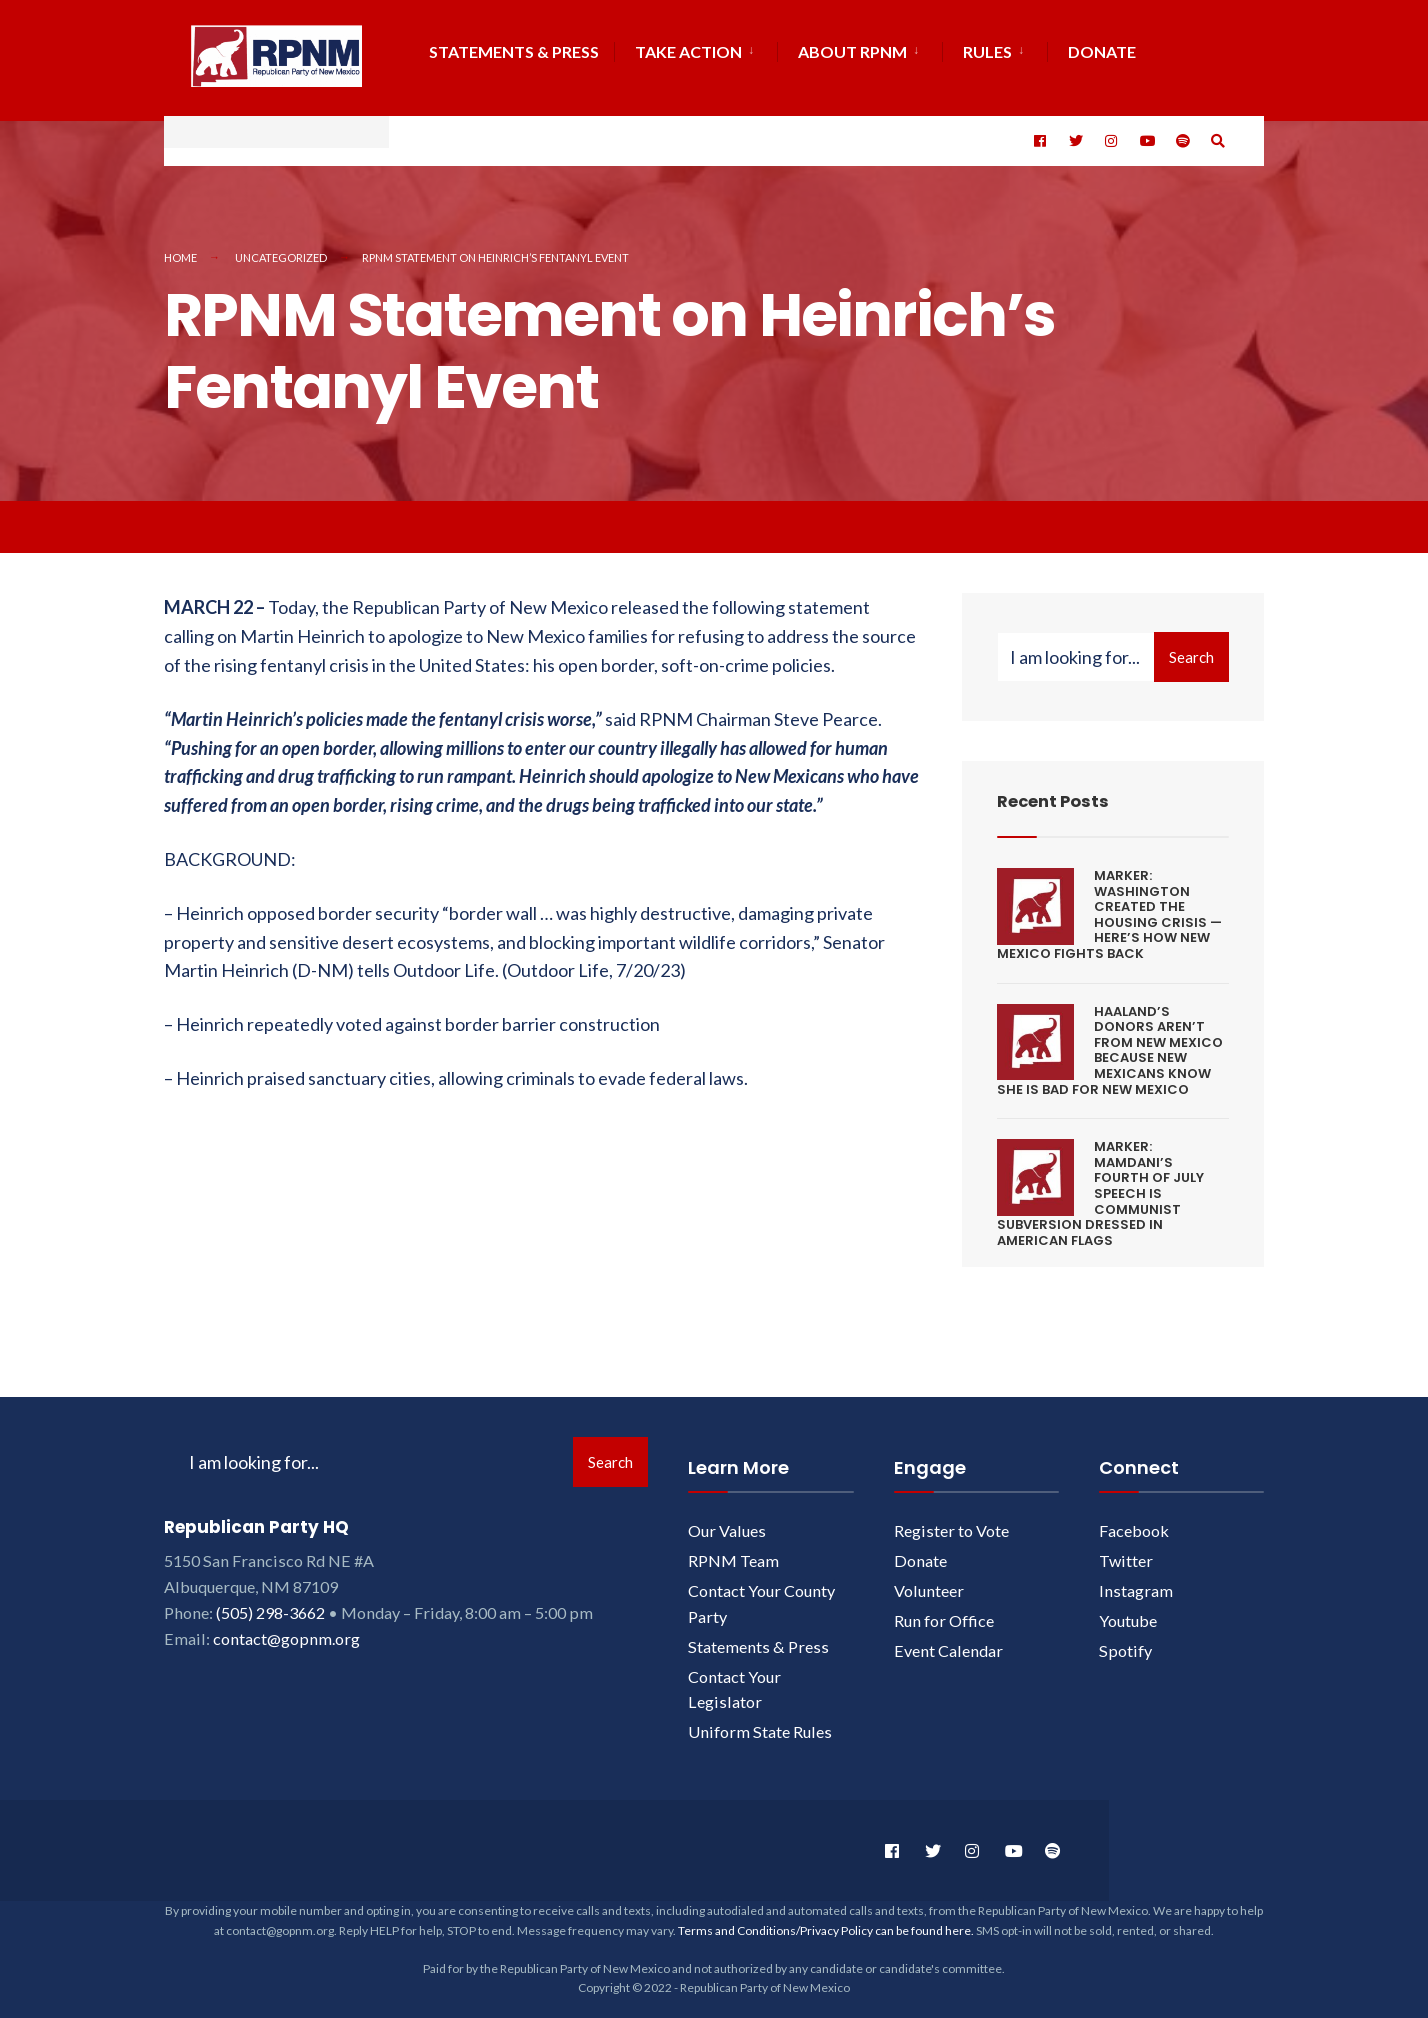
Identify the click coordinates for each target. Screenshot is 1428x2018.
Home (180, 247)
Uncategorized (281, 247)
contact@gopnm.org (286, 1628)
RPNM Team (733, 1551)
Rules (987, 51)
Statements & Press (514, 51)
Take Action (688, 51)
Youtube (1128, 1610)
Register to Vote (951, 1521)
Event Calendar (948, 1640)
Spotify (1125, 1640)
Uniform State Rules (760, 1722)
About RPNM (852, 51)
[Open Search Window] (1216, 136)
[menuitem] (695, 48)
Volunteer (929, 1580)
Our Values (727, 1521)
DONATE (1102, 51)
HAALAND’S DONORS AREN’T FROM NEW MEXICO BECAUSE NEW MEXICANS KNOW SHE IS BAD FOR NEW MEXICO (1110, 1040)
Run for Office (944, 1610)
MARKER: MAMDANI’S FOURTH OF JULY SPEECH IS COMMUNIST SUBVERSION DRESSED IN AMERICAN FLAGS (1100, 1184)
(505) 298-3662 (270, 1602)
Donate (920, 1551)
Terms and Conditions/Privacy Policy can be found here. (826, 1920)
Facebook (1134, 1521)
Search (1191, 648)
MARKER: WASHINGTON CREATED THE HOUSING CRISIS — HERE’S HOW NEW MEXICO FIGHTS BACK (1109, 905)
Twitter (1126, 1551)
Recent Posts (1058, 791)
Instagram (1136, 1580)
